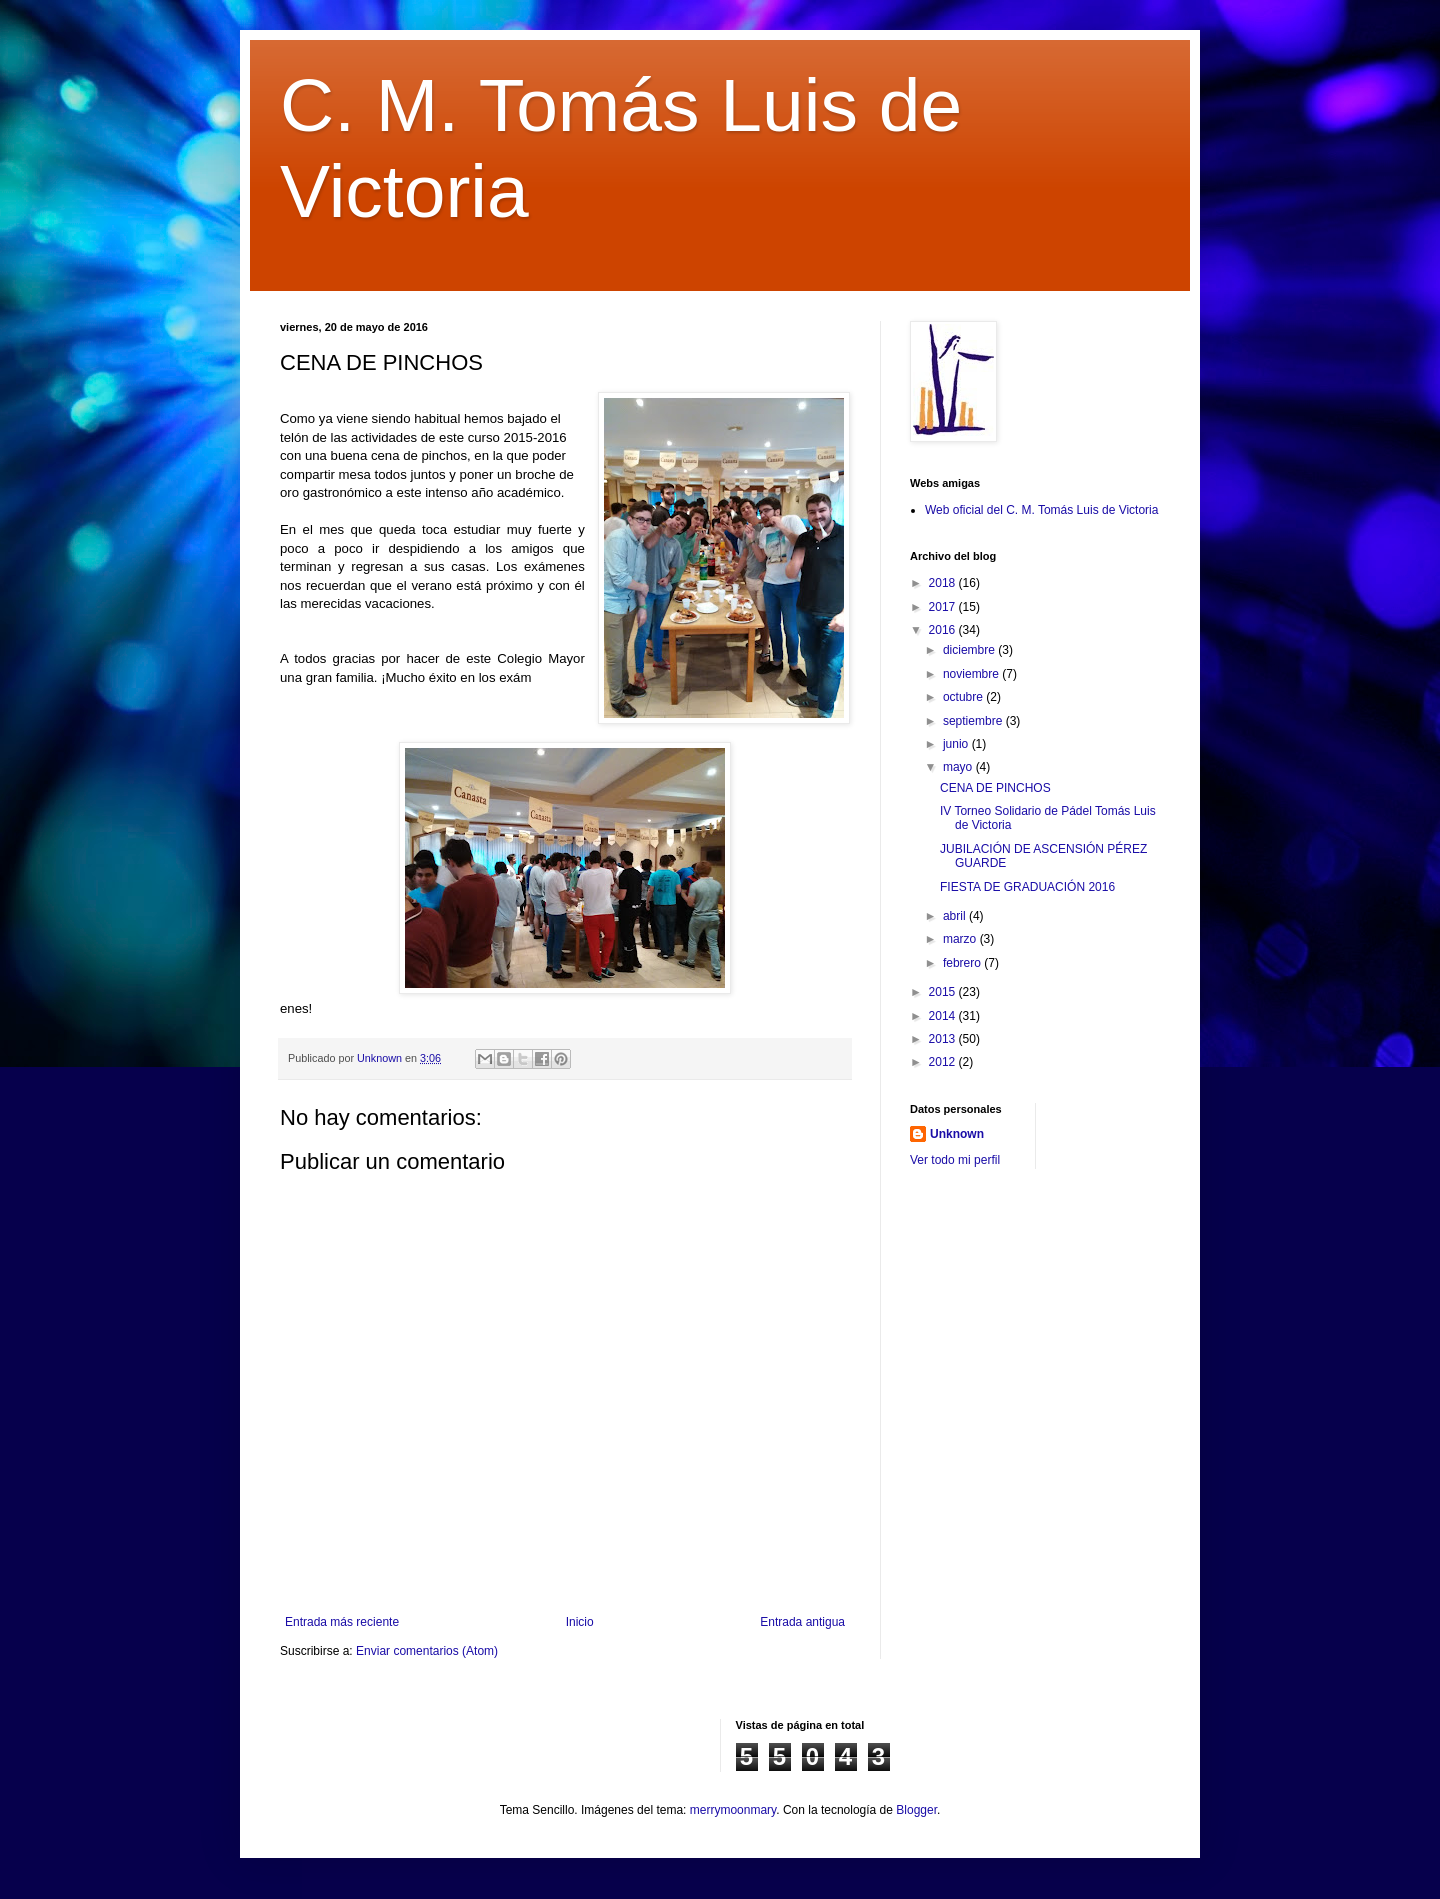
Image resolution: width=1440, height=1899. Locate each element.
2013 (944, 1039)
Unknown (957, 1134)
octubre (964, 697)
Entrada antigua (802, 1622)
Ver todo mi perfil (955, 1160)
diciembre (970, 650)
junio (957, 744)
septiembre (974, 721)
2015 (944, 992)
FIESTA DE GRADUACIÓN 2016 (1027, 887)
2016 (944, 630)
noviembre (972, 674)
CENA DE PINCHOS (995, 788)
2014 (944, 1016)
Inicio (580, 1622)
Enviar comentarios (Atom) (427, 1651)
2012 (944, 1062)
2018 (944, 583)
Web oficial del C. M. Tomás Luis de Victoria (1041, 510)
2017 (944, 607)
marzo (961, 939)
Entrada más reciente (342, 1622)
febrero (963, 963)
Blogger (916, 1810)
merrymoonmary (733, 1810)
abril (956, 916)
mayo (959, 767)
